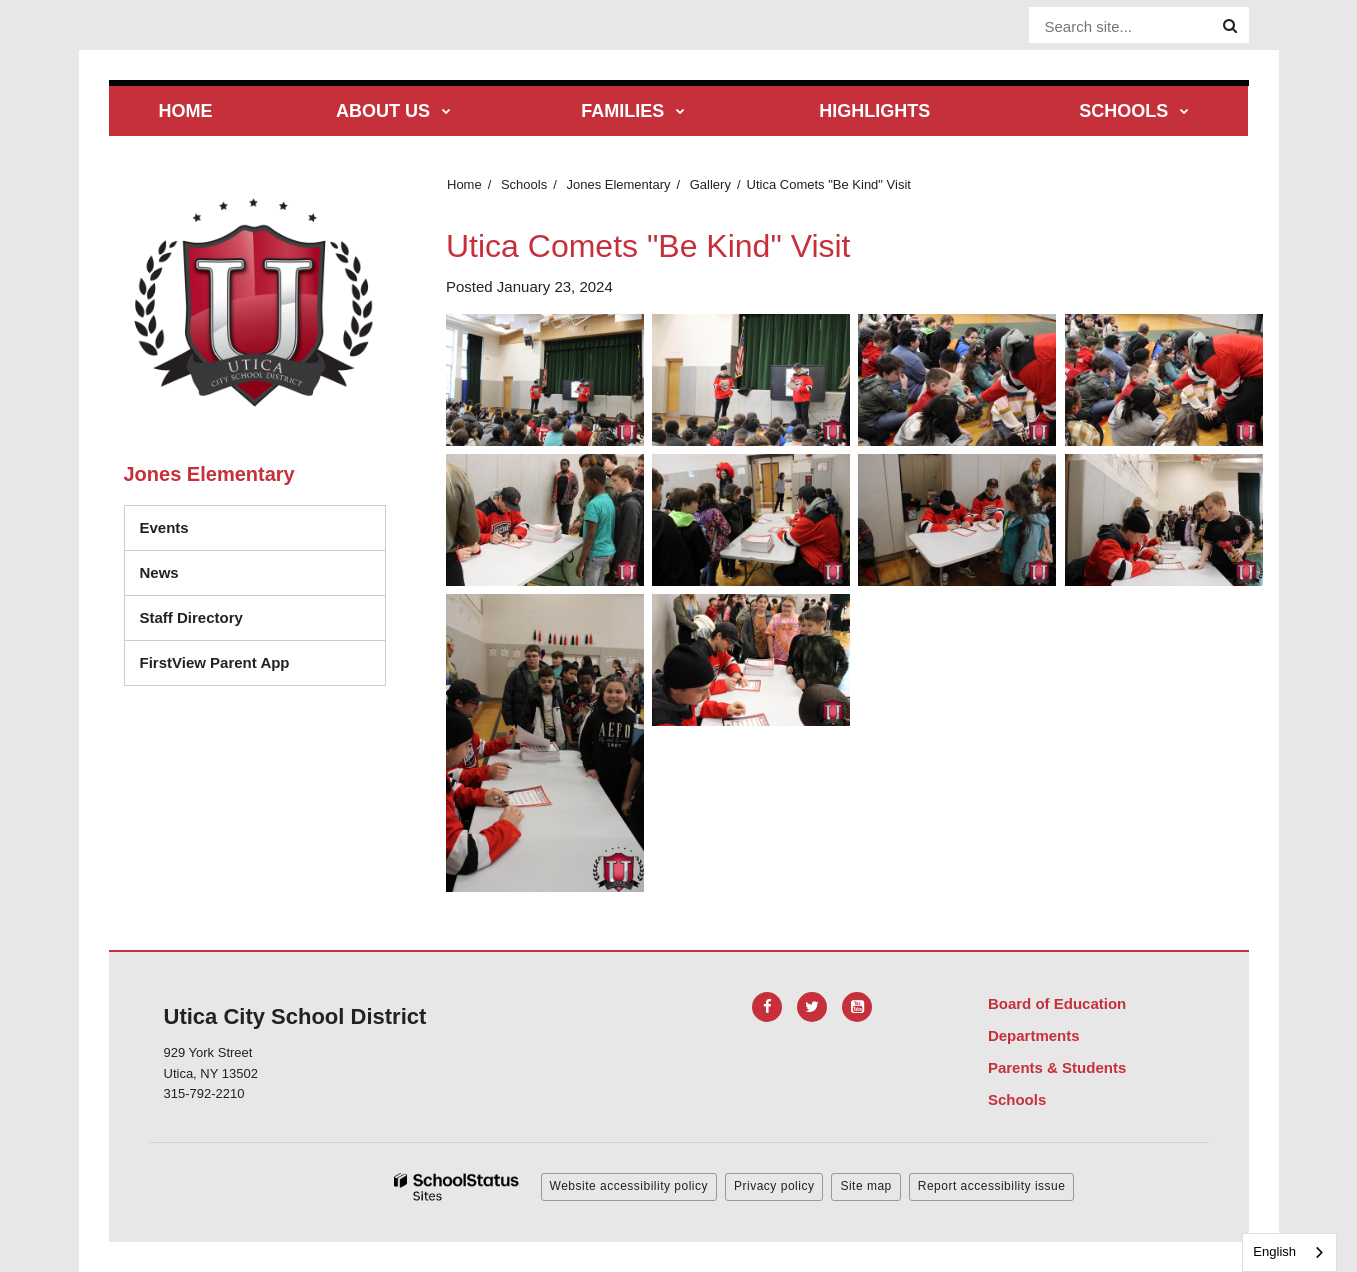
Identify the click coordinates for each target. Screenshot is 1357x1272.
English (1274, 1251)
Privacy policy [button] (774, 1186)
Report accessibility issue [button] (992, 1186)
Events (164, 527)
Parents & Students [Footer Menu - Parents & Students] (1057, 1067)
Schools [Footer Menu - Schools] (1017, 1099)
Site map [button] (865, 1186)
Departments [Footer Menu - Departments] (1034, 1035)
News (159, 572)
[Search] (1230, 26)
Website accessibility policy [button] (629, 1186)
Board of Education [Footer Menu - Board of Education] (1057, 1003)
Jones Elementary (618, 184)
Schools (524, 184)
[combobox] (1289, 1252)
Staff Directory (191, 617)
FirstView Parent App (215, 662)
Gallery (710, 184)
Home (464, 184)
